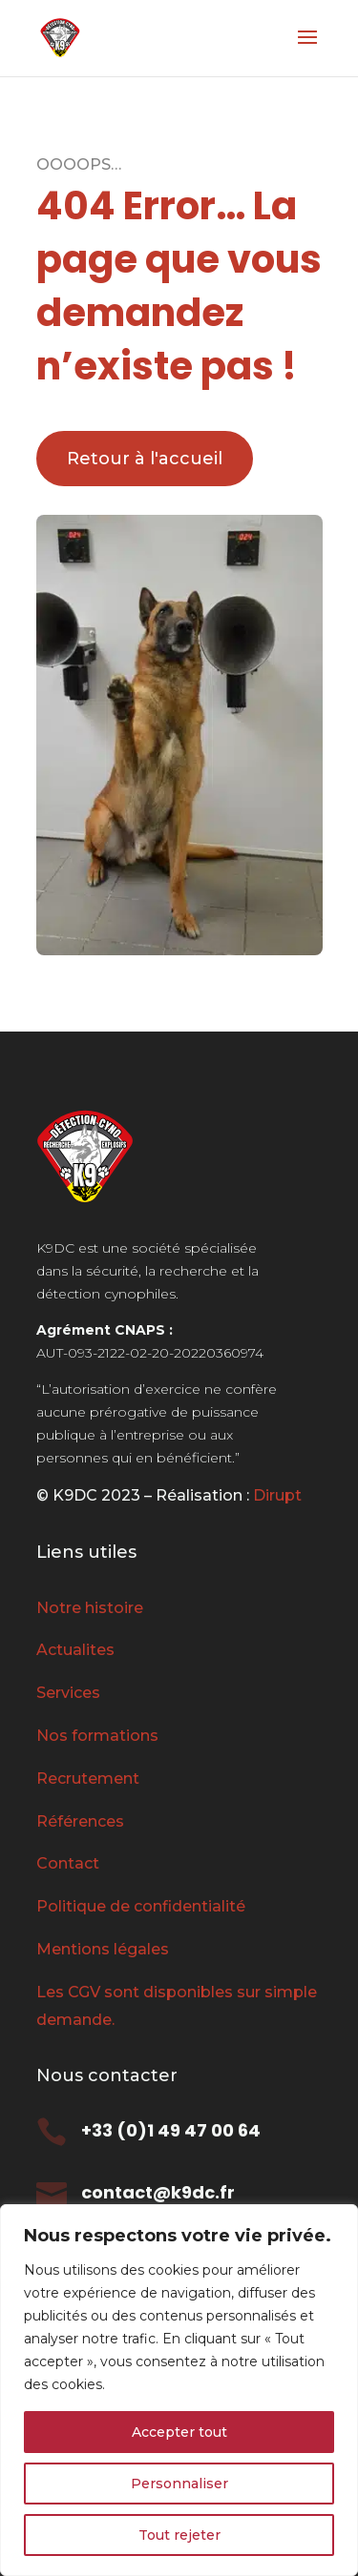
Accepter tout (179, 2432)
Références (80, 1821)
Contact (67, 1863)
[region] (179, 2390)
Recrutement (87, 1778)
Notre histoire (89, 1608)
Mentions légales (102, 1949)
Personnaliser (179, 2483)
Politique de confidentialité (140, 1906)
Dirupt (275, 1495)
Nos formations (97, 1736)
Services (68, 1693)
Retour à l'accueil (144, 458)
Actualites (75, 1650)
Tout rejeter (179, 2535)
